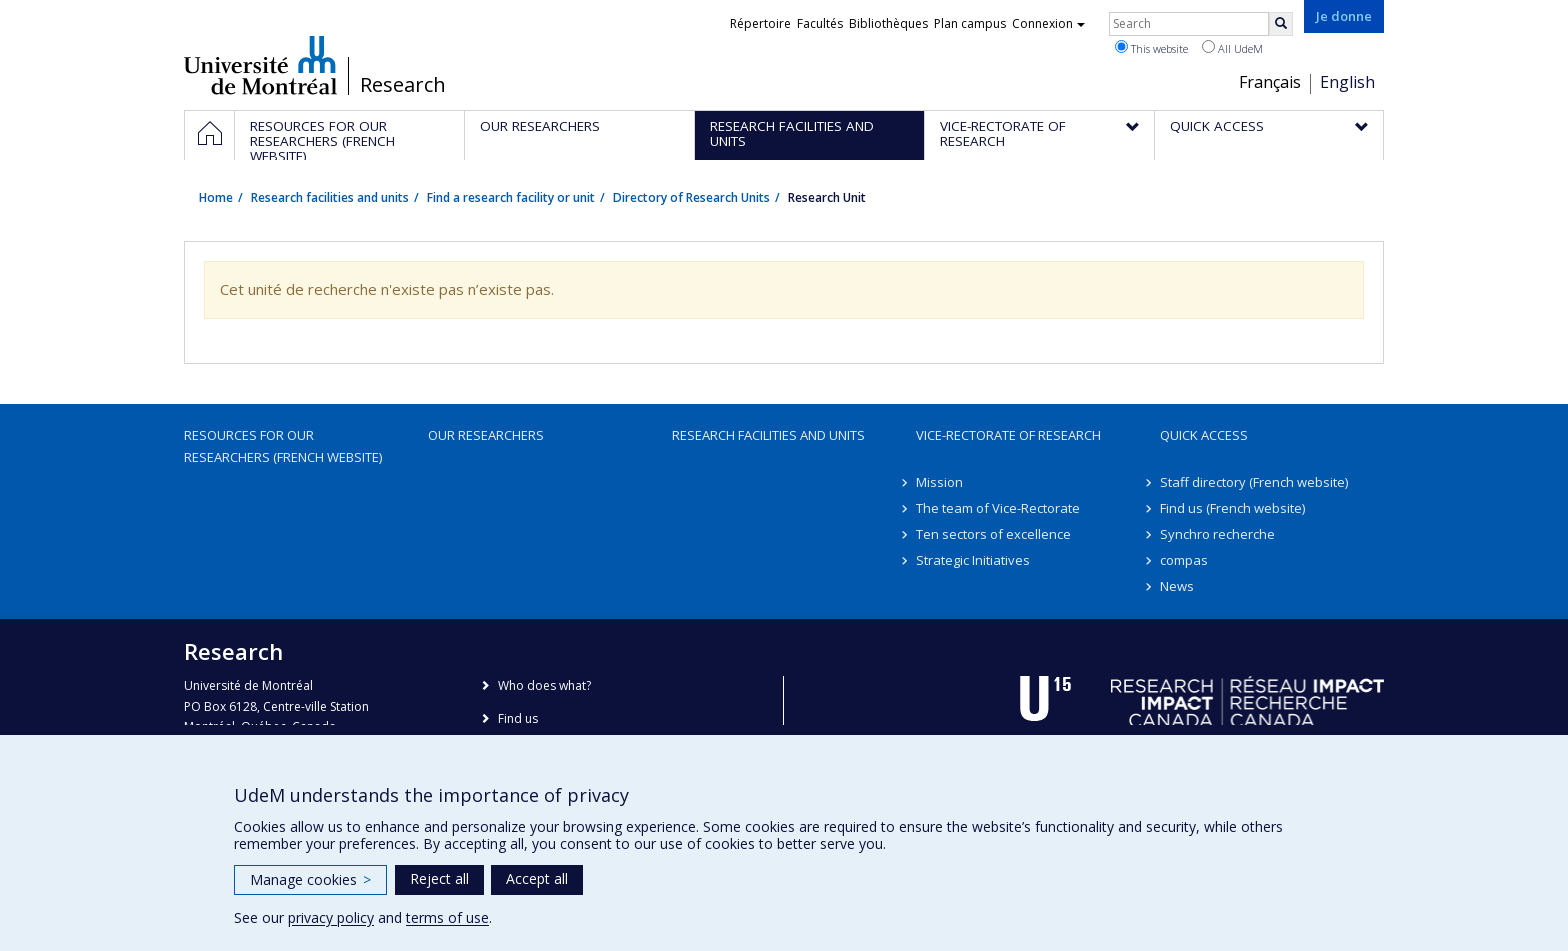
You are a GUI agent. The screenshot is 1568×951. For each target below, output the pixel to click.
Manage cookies (310, 879)
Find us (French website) (1232, 508)
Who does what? (544, 685)
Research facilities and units (330, 197)
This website (1151, 48)
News (1177, 586)
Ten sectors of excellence (993, 534)
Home (216, 197)
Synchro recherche (1217, 534)
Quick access (1204, 435)
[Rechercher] (1281, 24)
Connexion (1048, 23)
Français (1270, 82)
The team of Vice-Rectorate (998, 508)
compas (1184, 560)
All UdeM (1232, 48)
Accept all (537, 878)
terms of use (447, 917)
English (1347, 82)
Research (403, 85)
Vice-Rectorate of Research (1008, 435)
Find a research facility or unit (511, 197)
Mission (939, 482)
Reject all (439, 878)
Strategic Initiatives (973, 560)
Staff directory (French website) (1254, 482)
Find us (518, 718)
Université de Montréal (260, 65)
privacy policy (331, 917)
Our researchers (486, 435)
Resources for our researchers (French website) (283, 446)
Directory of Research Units (691, 197)
